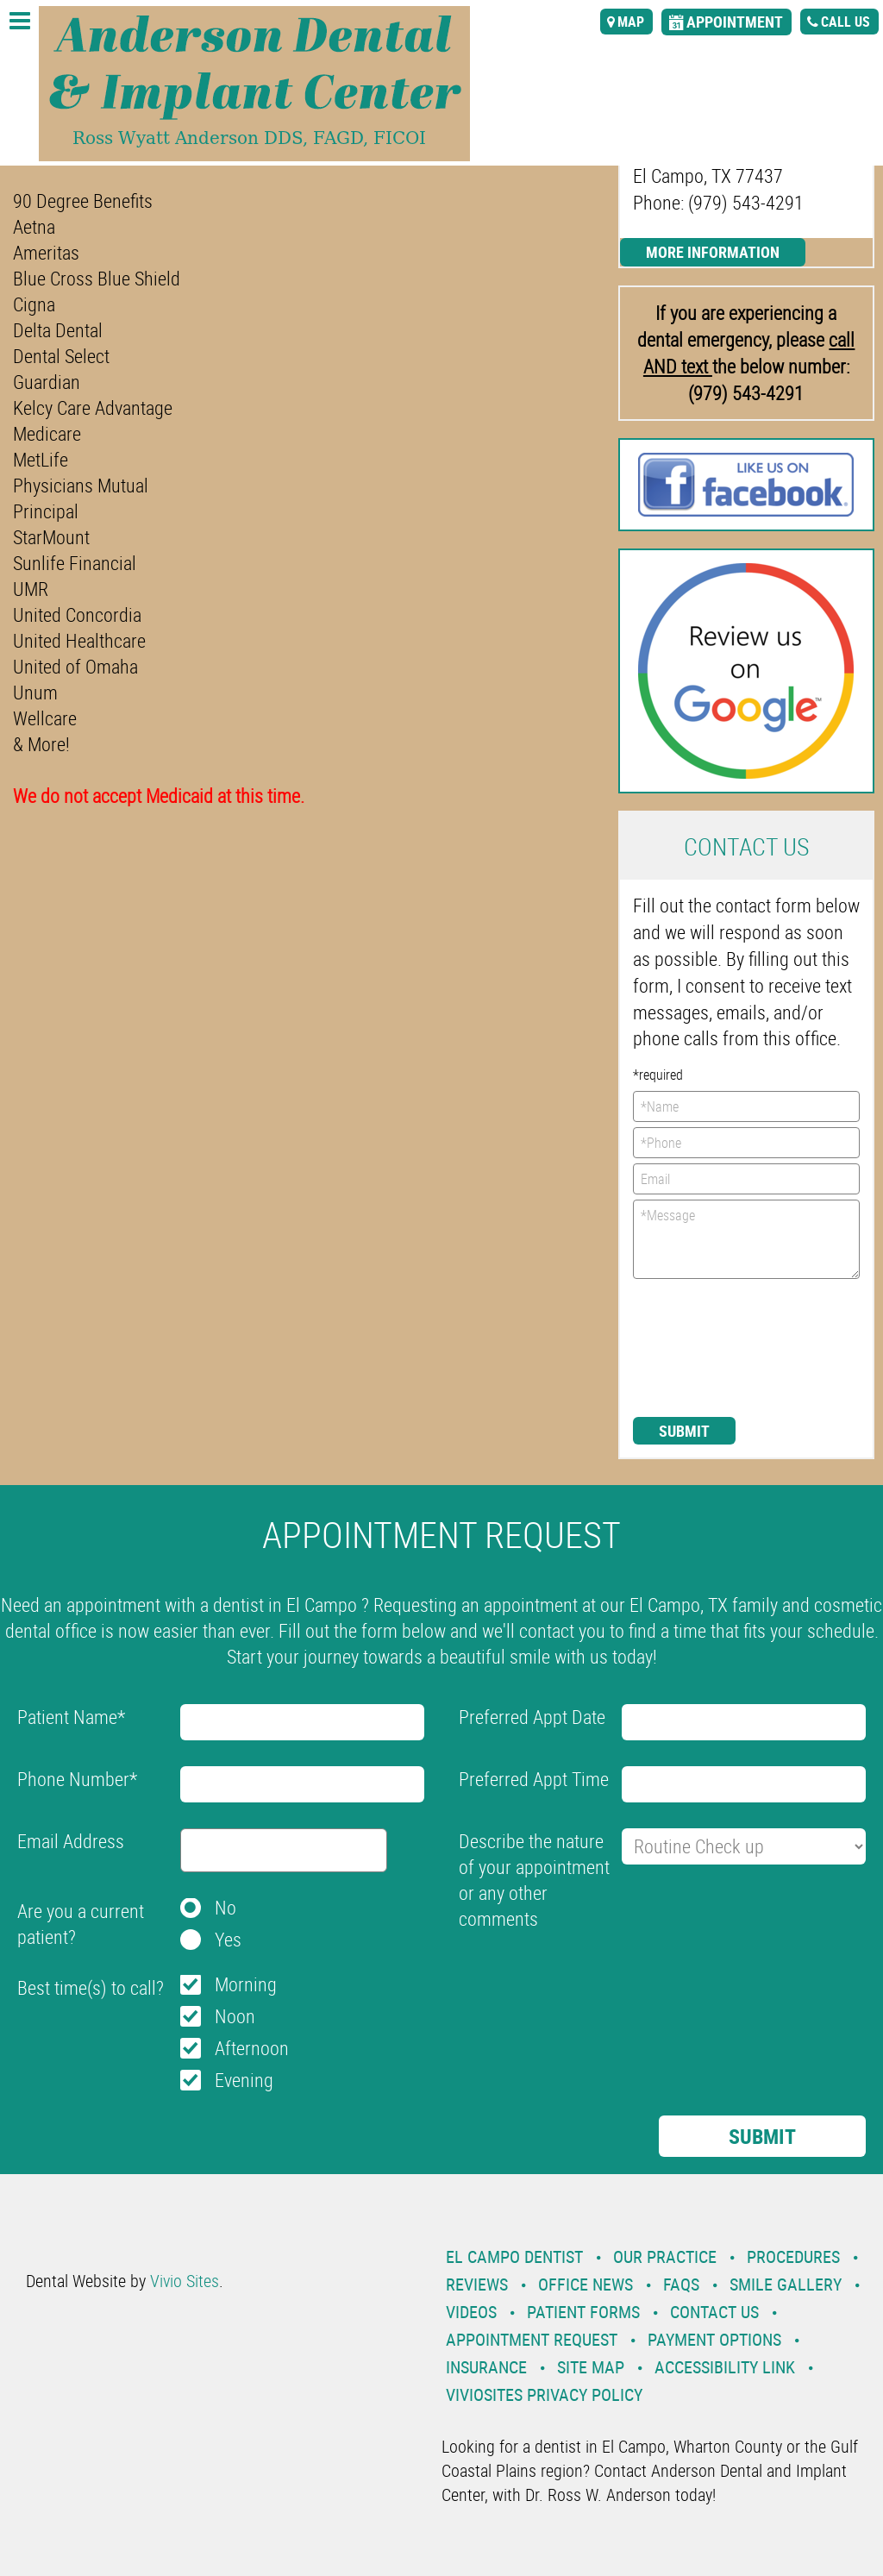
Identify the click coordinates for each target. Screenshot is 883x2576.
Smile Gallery (786, 2284)
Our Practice (665, 2256)
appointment (734, 21)
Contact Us (714, 2311)
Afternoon (252, 2047)
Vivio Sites (184, 2280)
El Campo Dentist (514, 2256)
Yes (228, 1939)
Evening (244, 2079)
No (225, 1907)
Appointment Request (531, 2339)
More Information (713, 251)
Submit (684, 1430)
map (630, 21)
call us (845, 21)
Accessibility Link (724, 2367)
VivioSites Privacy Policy (544, 2394)
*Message (746, 1239)
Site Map (590, 2367)
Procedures (793, 2256)
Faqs (681, 2284)
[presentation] (703, 1346)
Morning (246, 1983)
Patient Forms (583, 2311)
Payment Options (714, 2339)
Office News (585, 2284)
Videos (471, 2311)
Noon (235, 2015)
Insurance (486, 2367)
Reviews (477, 2284)
